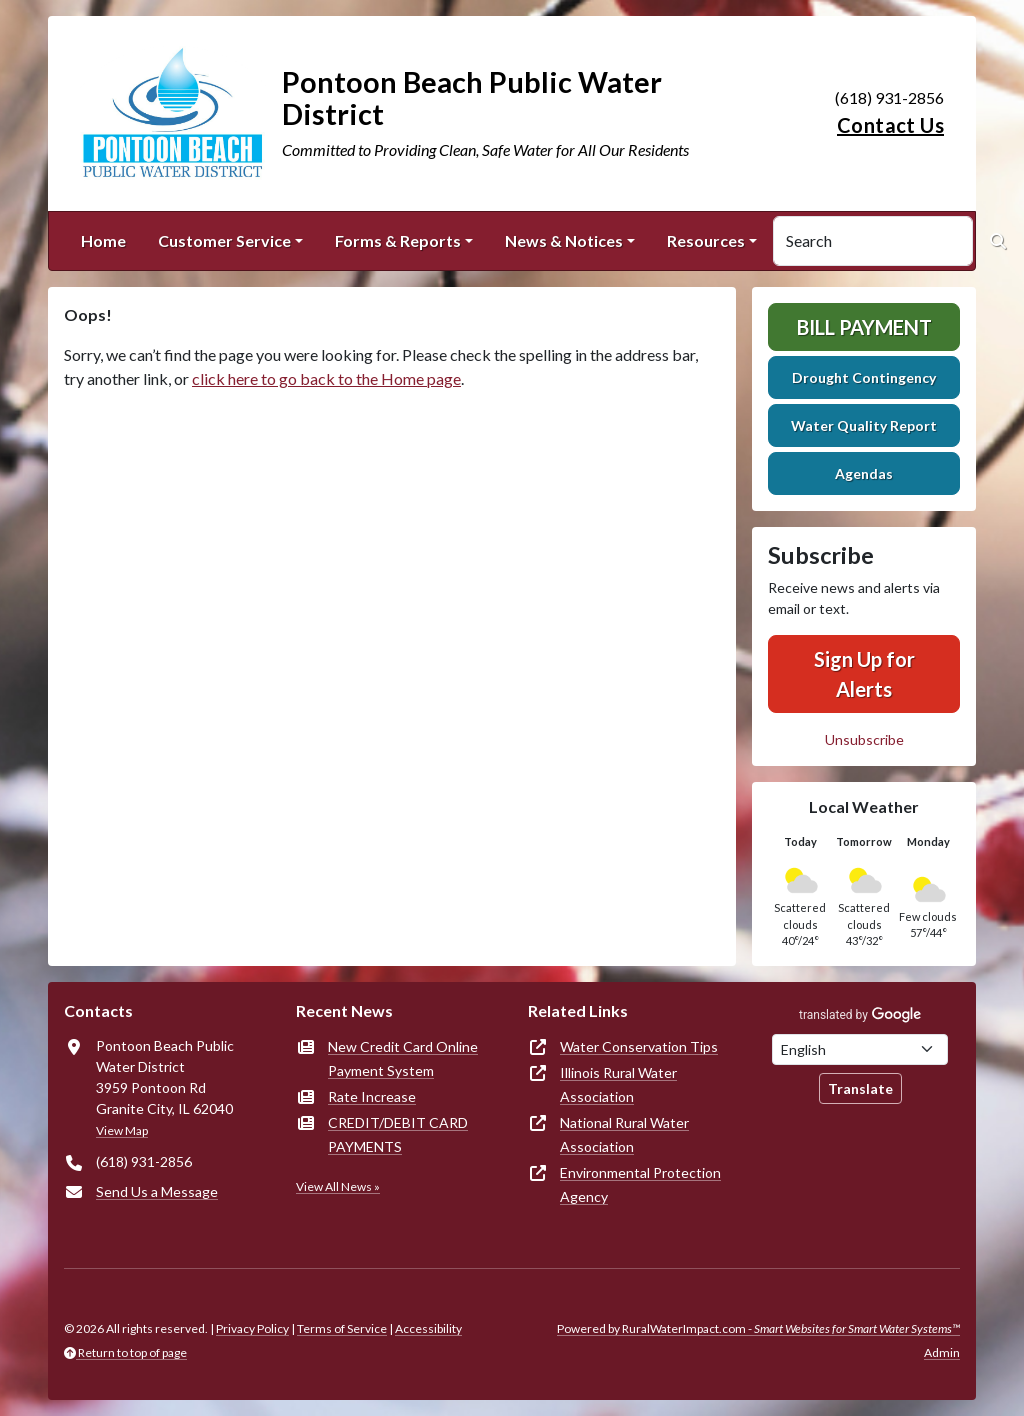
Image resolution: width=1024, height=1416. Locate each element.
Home (103, 240)
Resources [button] (706, 240)
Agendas (864, 473)
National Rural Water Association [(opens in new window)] (624, 1134)
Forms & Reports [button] (398, 240)
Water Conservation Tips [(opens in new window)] (639, 1046)
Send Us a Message (157, 1191)
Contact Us (890, 125)
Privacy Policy (252, 1328)
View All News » (338, 1186)
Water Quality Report (864, 425)
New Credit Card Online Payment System (403, 1058)
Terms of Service (342, 1328)
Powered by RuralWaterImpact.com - (758, 1328)
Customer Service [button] (224, 240)
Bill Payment (864, 327)
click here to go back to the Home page (326, 378)
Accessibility (428, 1328)
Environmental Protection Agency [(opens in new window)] (640, 1184)
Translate (860, 1088)
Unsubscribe (864, 739)
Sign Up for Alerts (864, 674)
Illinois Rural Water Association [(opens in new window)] (618, 1084)
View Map (122, 1130)
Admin (942, 1352)
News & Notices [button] (564, 240)
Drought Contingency (864, 377)
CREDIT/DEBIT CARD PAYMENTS (398, 1134)
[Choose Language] (860, 1049)
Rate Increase (372, 1096)
